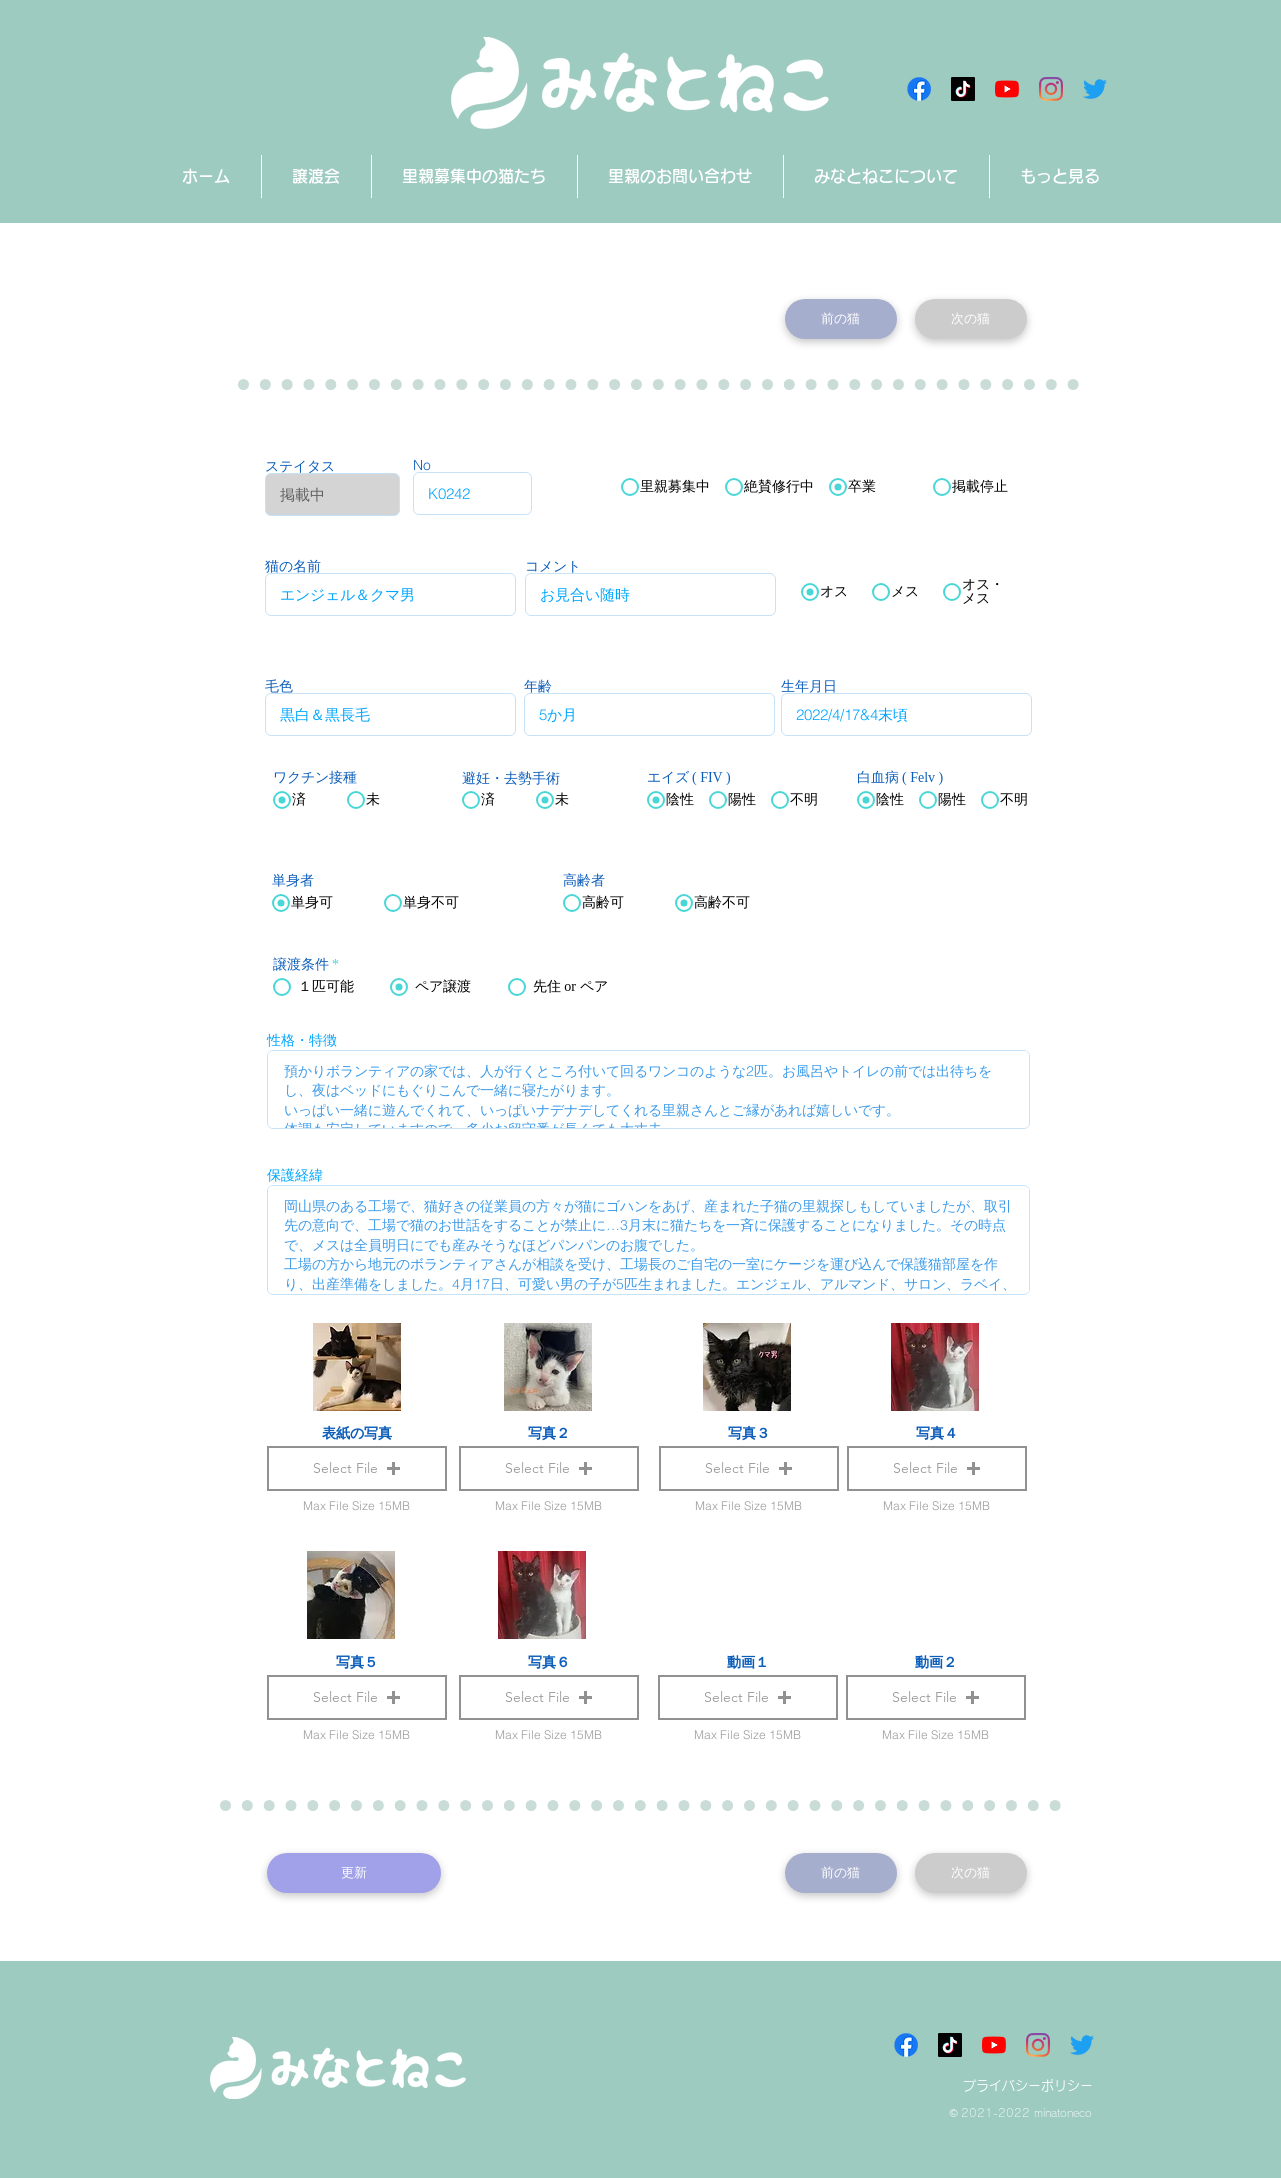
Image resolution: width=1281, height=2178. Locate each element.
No (422, 465)
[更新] (354, 1873)
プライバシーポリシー (1028, 2085)
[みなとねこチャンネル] (1007, 89)
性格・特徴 (302, 1040)
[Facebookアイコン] (919, 89)
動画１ (748, 1662)
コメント (553, 566)
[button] (748, 1697)
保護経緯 (295, 1175)
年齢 (538, 686)
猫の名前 (293, 566)
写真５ (357, 1662)
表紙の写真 (357, 1433)
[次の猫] (971, 319)
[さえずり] (1095, 89)
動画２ (936, 1662)
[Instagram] (1051, 89)
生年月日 (809, 686)
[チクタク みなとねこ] (963, 89)
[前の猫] (841, 319)
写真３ (749, 1433)
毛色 (279, 686)
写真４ (937, 1433)
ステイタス (300, 466)
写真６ (549, 1662)
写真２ (549, 1433)
